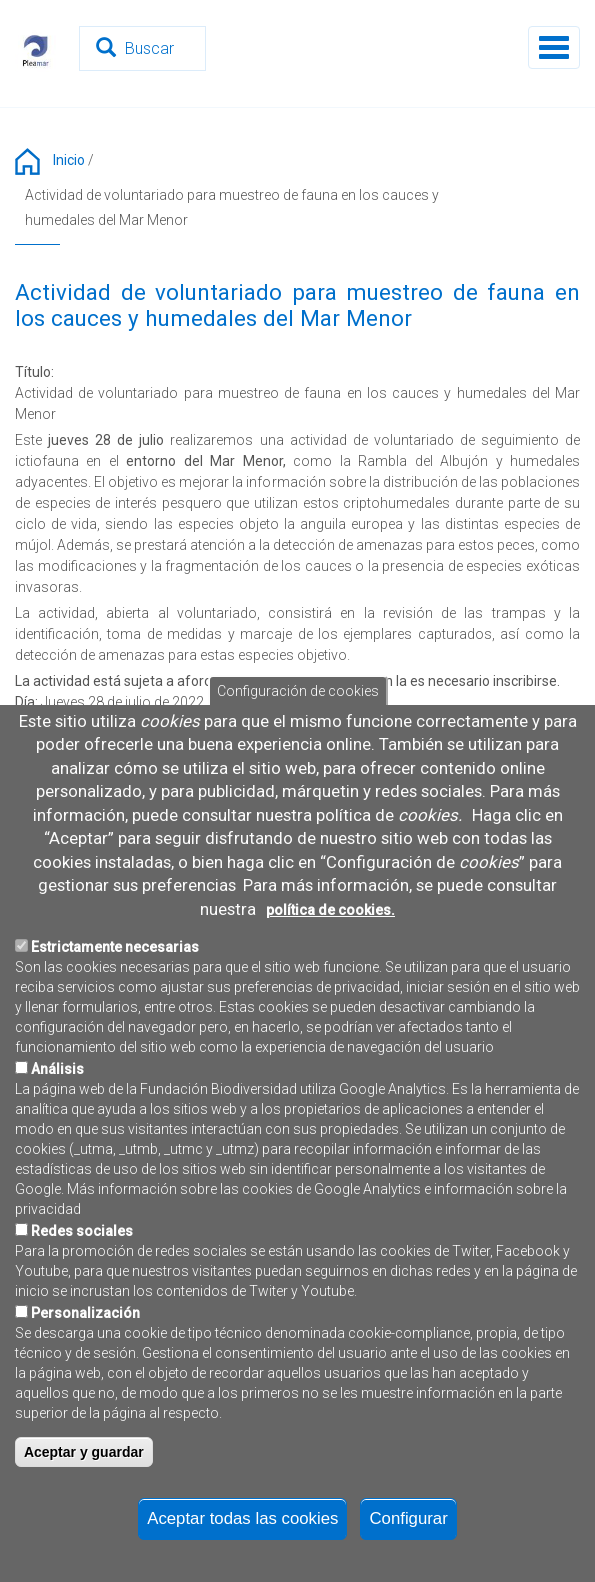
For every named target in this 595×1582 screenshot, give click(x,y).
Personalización (85, 1326)
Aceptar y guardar (84, 1465)
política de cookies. (330, 922)
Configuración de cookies (298, 703)
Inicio (69, 160)
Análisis (57, 1082)
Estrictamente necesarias (115, 960)
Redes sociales (82, 1244)
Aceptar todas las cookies (242, 1530)
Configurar (408, 1530)
